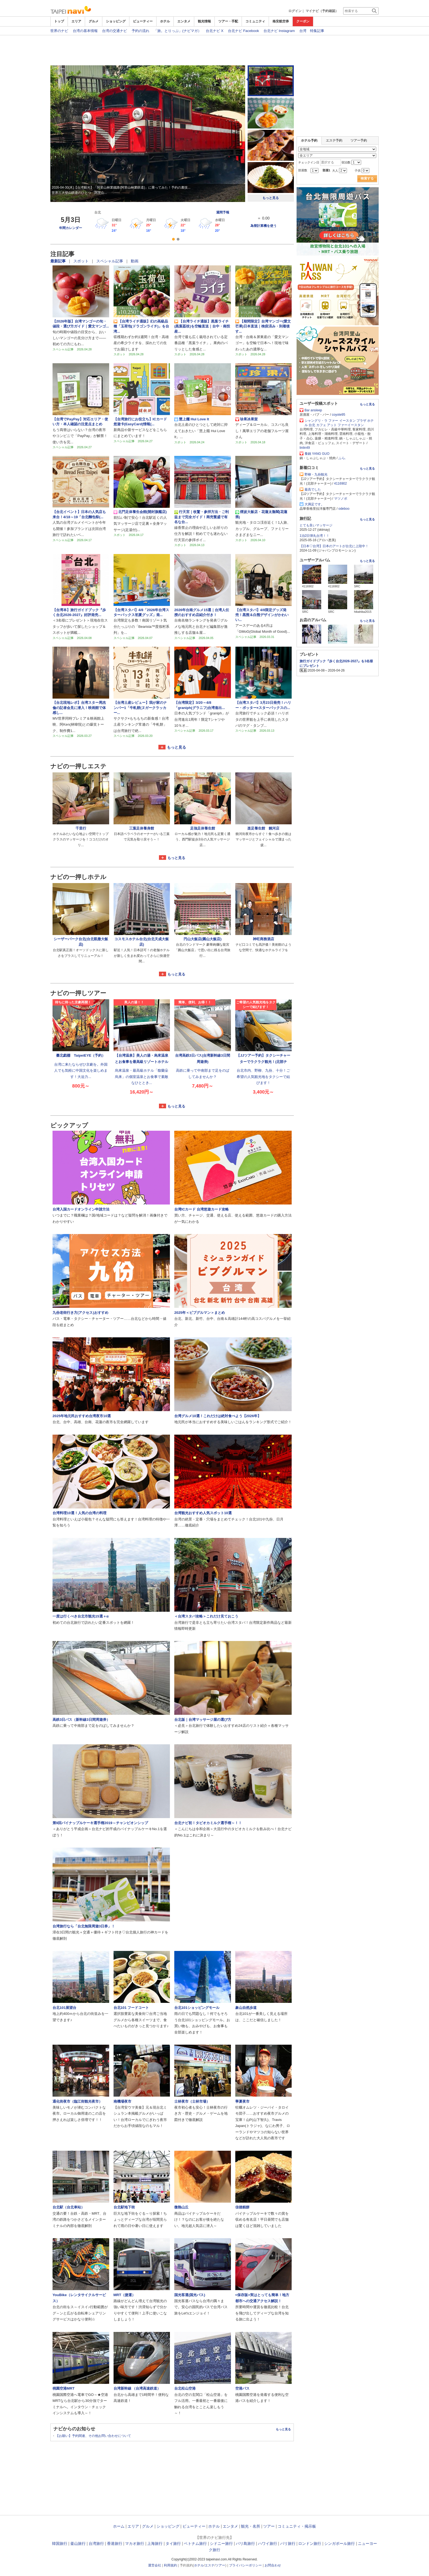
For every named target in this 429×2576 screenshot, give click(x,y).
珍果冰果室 (246, 419)
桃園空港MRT (64, 2388)
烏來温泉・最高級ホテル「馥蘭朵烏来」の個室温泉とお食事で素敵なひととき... (141, 1076)
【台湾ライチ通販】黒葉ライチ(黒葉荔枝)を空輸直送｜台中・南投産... (202, 326)
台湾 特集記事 (311, 30)
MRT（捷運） (125, 2295)
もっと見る (270, 198)
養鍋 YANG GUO (317, 454)
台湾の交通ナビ (114, 30)
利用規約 (170, 2565)
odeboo (343, 509)
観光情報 (204, 21)
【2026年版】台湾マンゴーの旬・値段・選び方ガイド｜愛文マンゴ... (81, 323)
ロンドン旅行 (309, 2543)
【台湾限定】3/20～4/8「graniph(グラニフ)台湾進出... (199, 705)
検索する (367, 178)
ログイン (295, 11)
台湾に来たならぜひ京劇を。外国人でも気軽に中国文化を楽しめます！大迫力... (81, 1070)
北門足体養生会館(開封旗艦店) (140, 512)
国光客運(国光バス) (189, 2295)
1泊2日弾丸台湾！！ (314, 536)
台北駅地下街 (124, 2207)
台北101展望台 (64, 2008)
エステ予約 (334, 140)
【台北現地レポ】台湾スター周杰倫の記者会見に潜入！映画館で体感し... (79, 708)
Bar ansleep (313, 410)
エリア (76, 21)
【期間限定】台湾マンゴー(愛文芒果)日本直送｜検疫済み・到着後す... (263, 326)
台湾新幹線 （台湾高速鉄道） (137, 2388)
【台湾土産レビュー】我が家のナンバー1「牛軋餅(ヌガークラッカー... (140, 708)
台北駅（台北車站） (69, 2207)
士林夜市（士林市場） (193, 2101)
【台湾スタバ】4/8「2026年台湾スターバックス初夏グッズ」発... (141, 612)
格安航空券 (281, 21)
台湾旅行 (96, 2543)
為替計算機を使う (263, 226)
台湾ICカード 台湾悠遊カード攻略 (201, 1209)
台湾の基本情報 (85, 30)
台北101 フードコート (131, 2008)
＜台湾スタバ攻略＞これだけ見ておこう (206, 1616)
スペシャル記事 (110, 261)
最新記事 (58, 261)
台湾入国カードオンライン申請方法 (81, 1209)
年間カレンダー (70, 228)
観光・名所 (250, 2526)
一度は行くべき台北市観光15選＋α (81, 1616)
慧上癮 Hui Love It (191, 419)
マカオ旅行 (134, 2543)
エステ (210, 2565)
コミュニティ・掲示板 (297, 2526)
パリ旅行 (287, 2543)
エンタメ (183, 21)
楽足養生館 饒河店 (263, 828)
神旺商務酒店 (263, 939)
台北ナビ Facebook (243, 30)
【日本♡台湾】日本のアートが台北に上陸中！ (334, 546)
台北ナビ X (214, 30)
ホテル (165, 21)
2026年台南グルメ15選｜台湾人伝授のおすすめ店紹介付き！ (201, 612)
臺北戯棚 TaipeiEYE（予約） (81, 1055)
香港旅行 (114, 2543)
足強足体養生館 (202, 828)
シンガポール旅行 (339, 2543)
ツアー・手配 (228, 21)
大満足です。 (314, 504)
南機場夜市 (122, 2101)
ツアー (269, 2526)
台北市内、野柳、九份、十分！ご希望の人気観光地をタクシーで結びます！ (263, 1076)
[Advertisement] (214, 50)
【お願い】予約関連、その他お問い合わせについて (93, 2436)
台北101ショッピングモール (196, 2008)
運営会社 (154, 2565)
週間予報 (222, 212)
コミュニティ (255, 21)
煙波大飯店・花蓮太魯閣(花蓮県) (261, 514)
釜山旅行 (78, 2543)
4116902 (340, 483)
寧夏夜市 (242, 2101)
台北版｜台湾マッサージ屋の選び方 (202, 1720)
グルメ (93, 21)
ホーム (118, 2526)
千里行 (81, 828)
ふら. (342, 458)
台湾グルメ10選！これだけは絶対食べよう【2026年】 (217, 1416)
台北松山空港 (185, 2388)
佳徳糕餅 (242, 2207)
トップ (59, 21)
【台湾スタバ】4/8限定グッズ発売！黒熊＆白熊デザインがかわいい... (262, 615)
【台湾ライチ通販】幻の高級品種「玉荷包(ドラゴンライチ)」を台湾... (141, 326)
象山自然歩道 (246, 2008)
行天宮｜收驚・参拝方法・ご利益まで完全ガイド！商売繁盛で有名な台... (201, 517)
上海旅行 (155, 2543)
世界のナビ (59, 30)
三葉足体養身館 (141, 828)
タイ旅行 (173, 2543)
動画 (134, 261)
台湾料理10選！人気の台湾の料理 (79, 1513)
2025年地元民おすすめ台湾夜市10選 (82, 1416)
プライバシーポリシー (245, 2565)
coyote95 (338, 415)
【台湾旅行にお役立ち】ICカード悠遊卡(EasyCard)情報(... (140, 421)
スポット (81, 261)
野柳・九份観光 (316, 474)
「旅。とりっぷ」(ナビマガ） (177, 30)
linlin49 (305, 448)
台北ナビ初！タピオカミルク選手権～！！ (208, 1823)
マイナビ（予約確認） (322, 11)
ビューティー (143, 21)
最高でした (313, 489)
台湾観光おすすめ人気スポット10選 (203, 1513)
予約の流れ (140, 30)
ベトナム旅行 (195, 2543)
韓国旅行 (59, 2543)
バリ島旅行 (245, 2543)
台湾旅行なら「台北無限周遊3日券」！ (84, 1926)
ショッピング (116, 21)
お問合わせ (273, 2565)
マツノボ (340, 498)
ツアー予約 (358, 140)
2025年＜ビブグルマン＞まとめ (199, 1313)
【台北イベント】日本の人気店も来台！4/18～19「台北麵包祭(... (79, 514)
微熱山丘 (181, 2207)
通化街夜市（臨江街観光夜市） (77, 2101)
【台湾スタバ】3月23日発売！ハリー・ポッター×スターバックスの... (263, 705)
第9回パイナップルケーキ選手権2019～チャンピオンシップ (100, 1823)
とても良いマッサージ (316, 525)
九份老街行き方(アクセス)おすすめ (80, 1313)
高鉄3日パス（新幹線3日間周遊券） (81, 1720)
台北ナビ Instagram (279, 30)
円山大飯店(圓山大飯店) (203, 939)
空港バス (242, 2388)
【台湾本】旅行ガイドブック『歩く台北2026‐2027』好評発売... (79, 612)
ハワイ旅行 (267, 2543)
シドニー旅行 (221, 2543)
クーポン (302, 21)
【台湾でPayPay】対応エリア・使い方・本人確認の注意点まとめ (80, 421)
